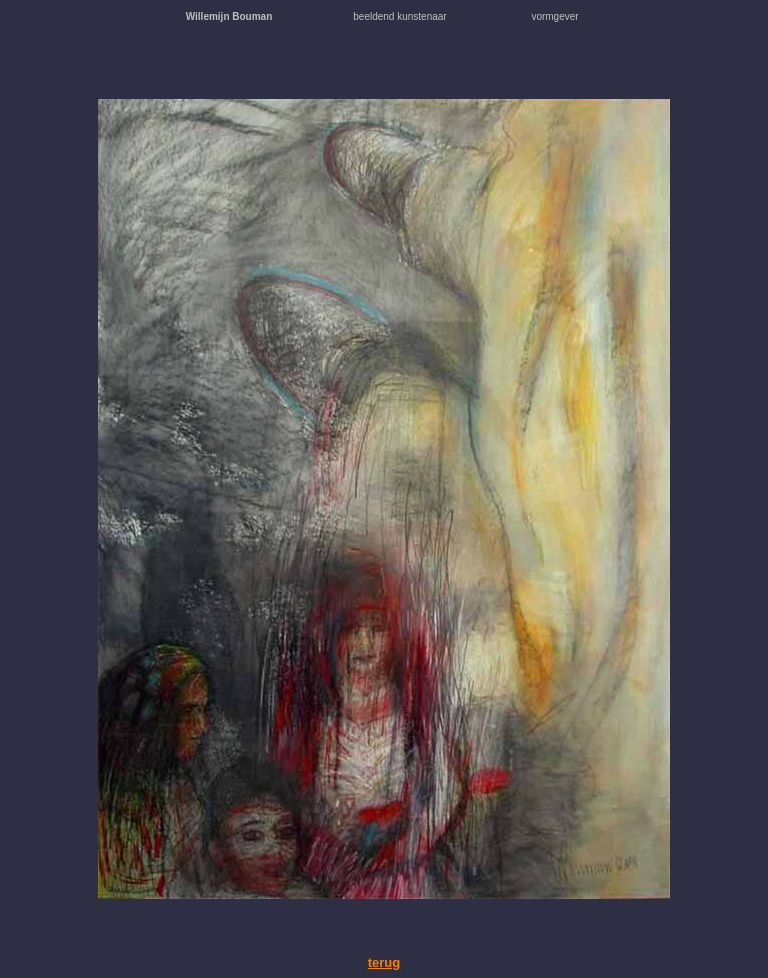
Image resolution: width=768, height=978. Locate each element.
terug (384, 962)
